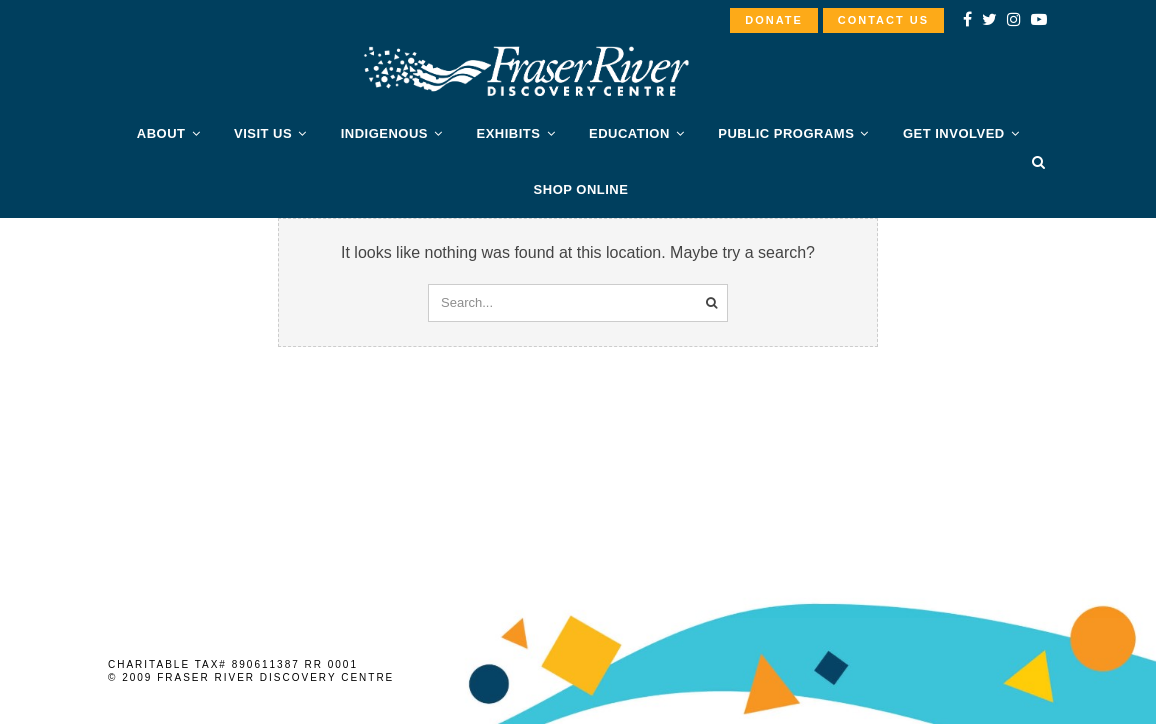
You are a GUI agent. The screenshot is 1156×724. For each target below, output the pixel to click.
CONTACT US (883, 20)
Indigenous (384, 133)
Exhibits (509, 133)
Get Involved (954, 133)
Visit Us (263, 133)
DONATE (774, 20)
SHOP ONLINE (581, 189)
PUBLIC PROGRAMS (786, 133)
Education (629, 133)
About (161, 133)
